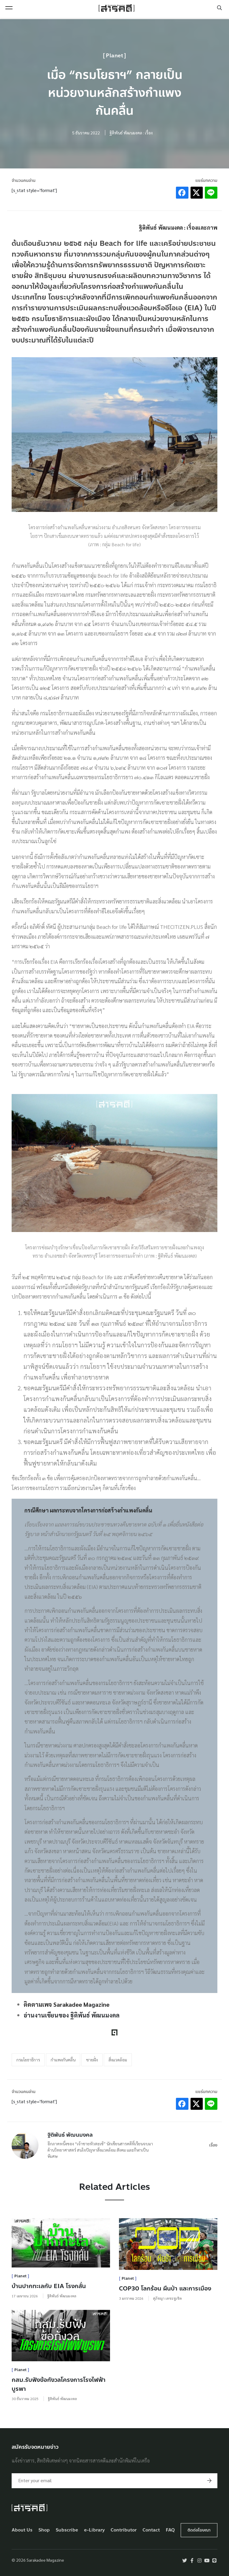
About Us (22, 2530)
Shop (44, 2530)
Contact (151, 2530)
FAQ (170, 2530)
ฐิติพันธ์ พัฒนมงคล (70, 2135)
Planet (114, 56)
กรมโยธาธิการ (28, 2059)
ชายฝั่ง (92, 2059)
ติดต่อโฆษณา (199, 2530)
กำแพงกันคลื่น (63, 2059)
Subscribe (67, 2530)
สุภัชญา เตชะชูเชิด (167, 2298)
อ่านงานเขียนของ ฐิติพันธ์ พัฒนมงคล (72, 2015)
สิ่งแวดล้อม (118, 2059)
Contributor (124, 2530)
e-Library (94, 2530)
